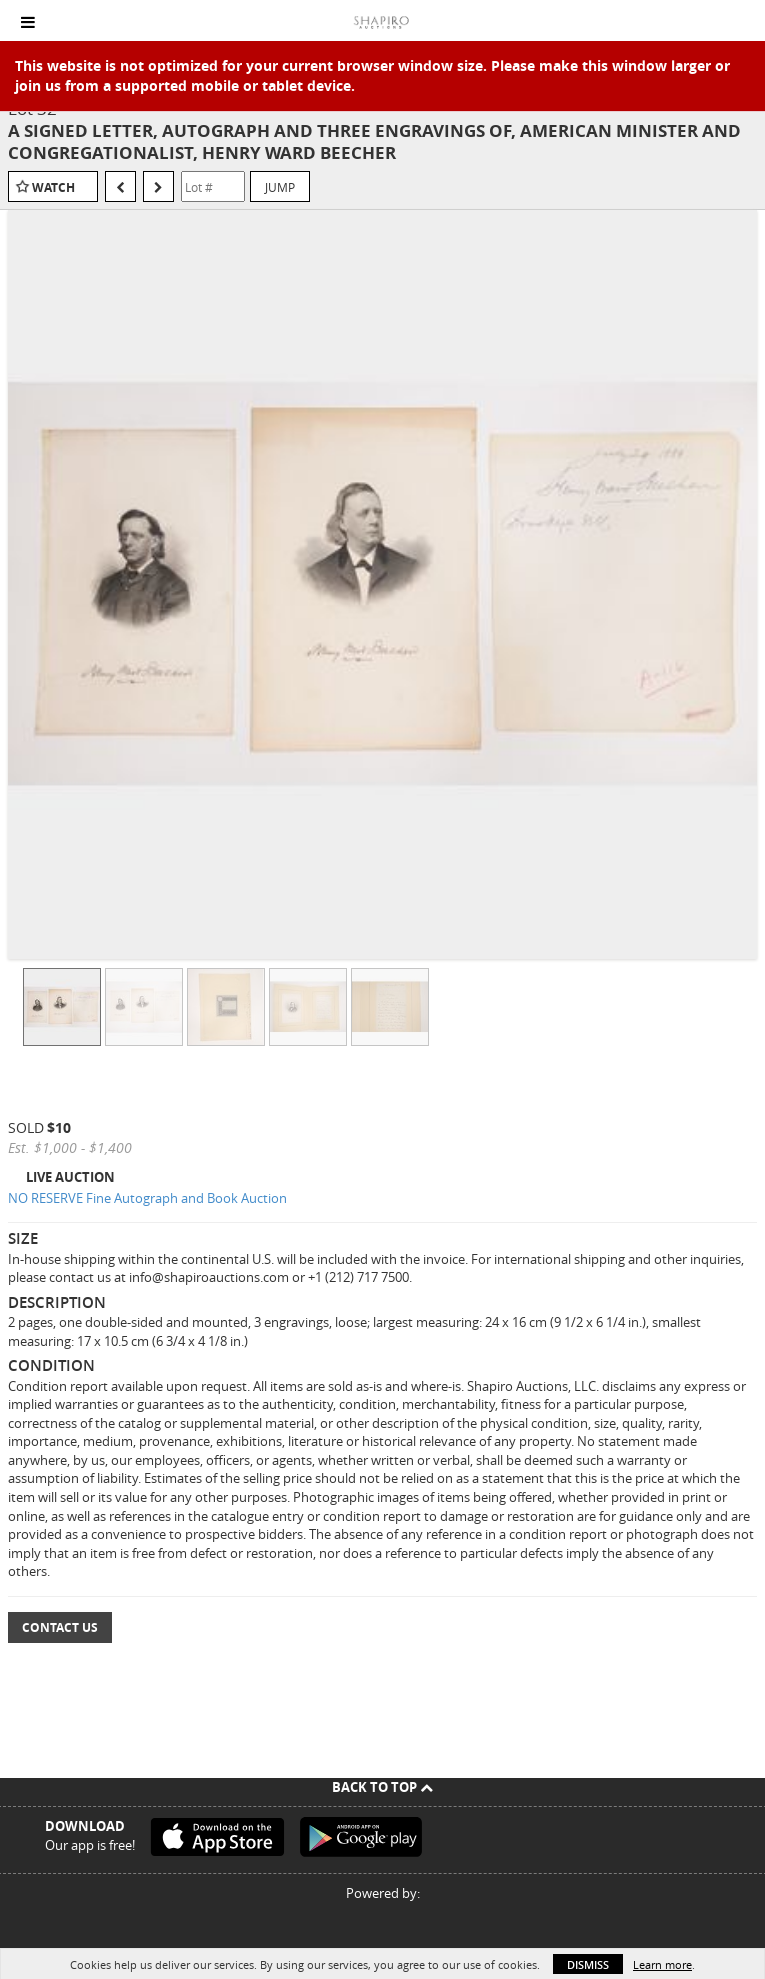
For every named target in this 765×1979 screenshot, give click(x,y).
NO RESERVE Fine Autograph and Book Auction (147, 1198)
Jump (280, 187)
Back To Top (382, 1787)
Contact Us (60, 1627)
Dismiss (588, 1964)
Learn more (662, 1964)
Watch (53, 187)
